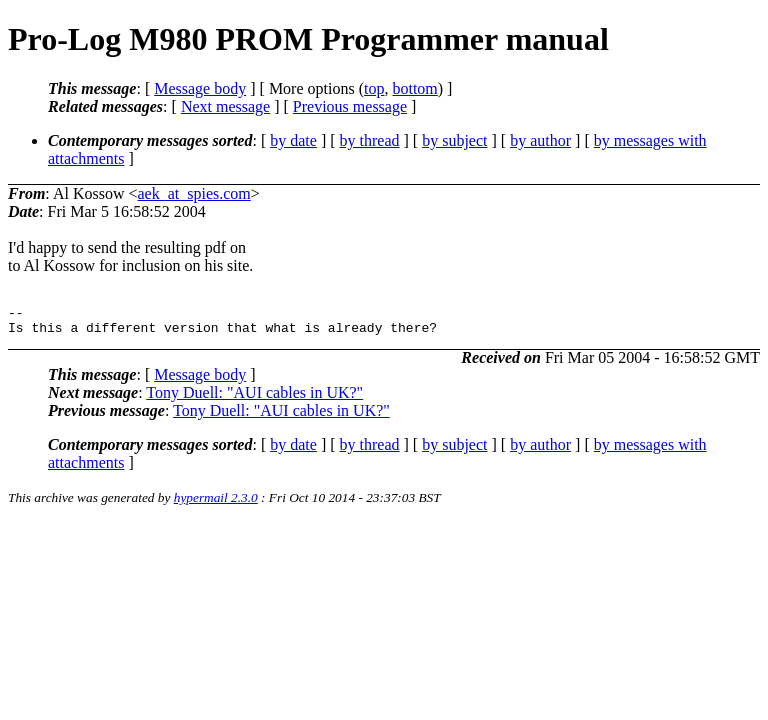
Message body (200, 88)
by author (540, 140)
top (374, 88)
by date (293, 140)
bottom (414, 88)
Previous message (350, 106)
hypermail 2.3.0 (216, 503)
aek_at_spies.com (194, 193)
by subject (454, 140)
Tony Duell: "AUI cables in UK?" (254, 398)
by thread (370, 140)
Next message (225, 106)
